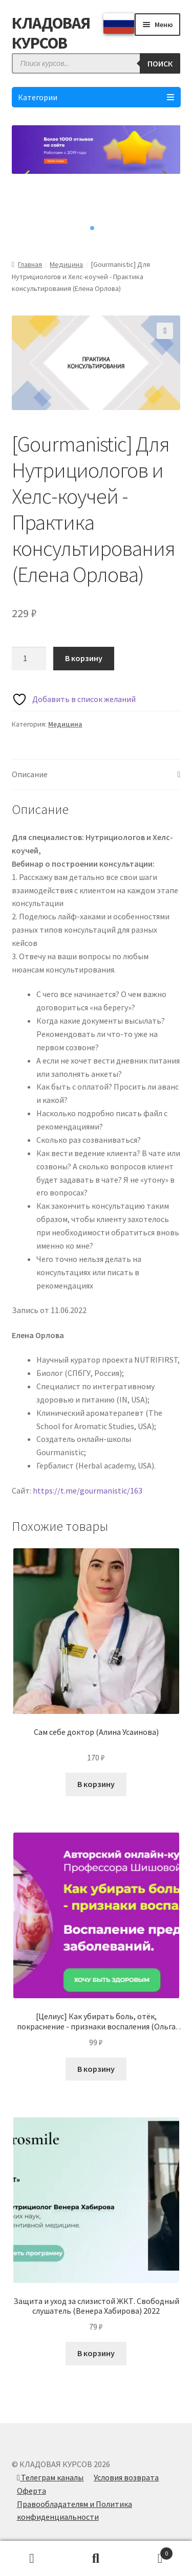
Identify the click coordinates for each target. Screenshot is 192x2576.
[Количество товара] (29, 658)
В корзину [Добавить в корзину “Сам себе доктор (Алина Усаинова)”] (96, 1784)
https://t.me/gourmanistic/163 (87, 1490)
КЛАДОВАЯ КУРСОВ (51, 33)
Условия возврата (126, 2477)
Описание (30, 774)
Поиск (96, 2558)
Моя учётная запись (32, 2558)
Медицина (66, 264)
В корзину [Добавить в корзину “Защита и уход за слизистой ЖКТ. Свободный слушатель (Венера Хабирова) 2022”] (96, 2353)
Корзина (150, 2551)
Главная (30, 264)
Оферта (31, 2490)
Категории (96, 97)
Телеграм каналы (50, 2477)
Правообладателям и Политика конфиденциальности (74, 2510)
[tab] (96, 775)
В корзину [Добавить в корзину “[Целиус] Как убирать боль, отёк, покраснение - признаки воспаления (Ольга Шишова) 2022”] (96, 2069)
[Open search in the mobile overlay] (96, 63)
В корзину (83, 658)
